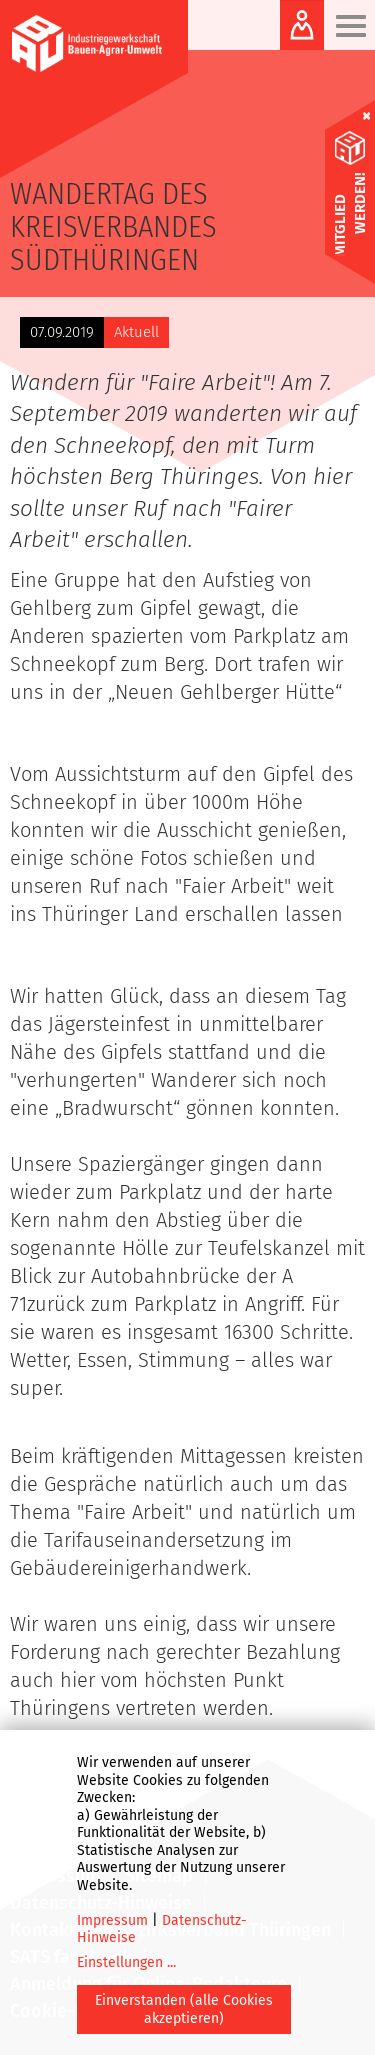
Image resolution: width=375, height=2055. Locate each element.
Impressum (112, 1920)
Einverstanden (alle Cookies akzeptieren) (184, 2009)
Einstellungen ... (126, 1962)
